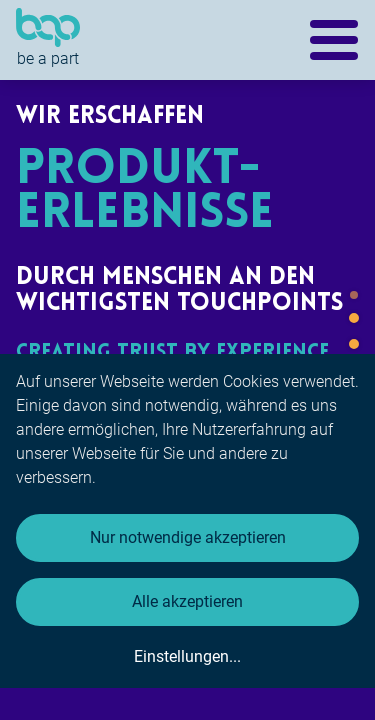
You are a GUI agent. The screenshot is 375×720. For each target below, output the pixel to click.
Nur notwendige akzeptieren (188, 537)
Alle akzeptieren (187, 601)
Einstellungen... (187, 656)
